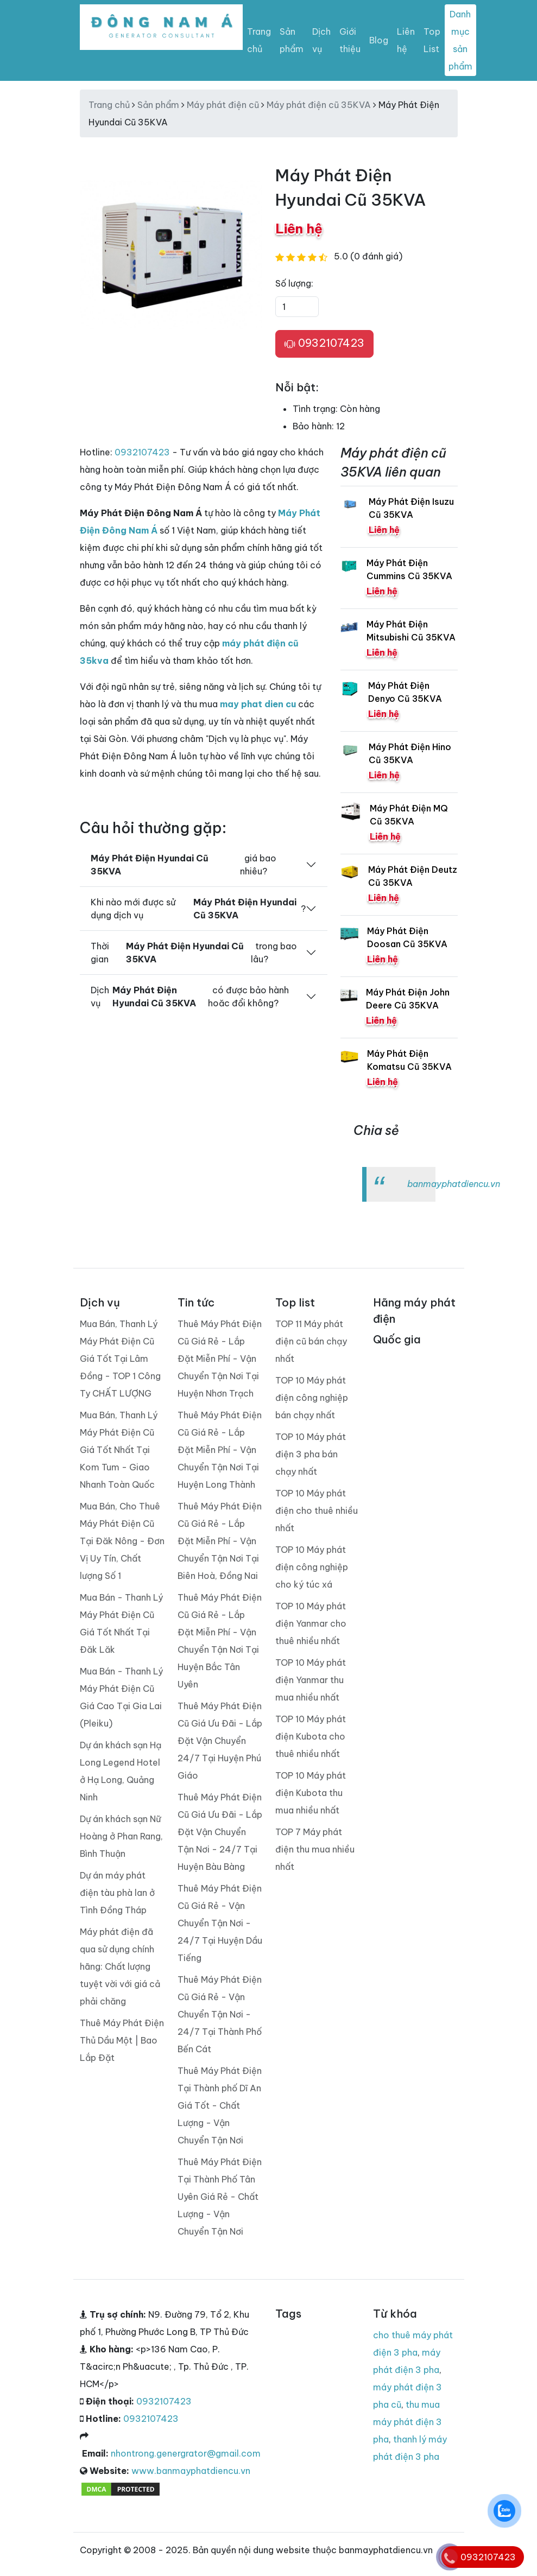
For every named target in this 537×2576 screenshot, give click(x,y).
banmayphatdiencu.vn (453, 1183)
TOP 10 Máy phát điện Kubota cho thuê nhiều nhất (310, 1736)
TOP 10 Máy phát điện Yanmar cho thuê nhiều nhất (310, 1623)
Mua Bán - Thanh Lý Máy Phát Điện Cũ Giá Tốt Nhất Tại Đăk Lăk (121, 1623)
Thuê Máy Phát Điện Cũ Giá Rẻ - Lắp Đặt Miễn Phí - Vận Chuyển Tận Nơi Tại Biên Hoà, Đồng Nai (220, 1541)
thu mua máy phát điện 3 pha (407, 2422)
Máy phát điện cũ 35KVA (319, 104)
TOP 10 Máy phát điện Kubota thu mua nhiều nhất (310, 1793)
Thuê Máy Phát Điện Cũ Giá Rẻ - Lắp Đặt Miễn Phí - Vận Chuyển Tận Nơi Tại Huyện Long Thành (220, 1450)
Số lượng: (294, 283)
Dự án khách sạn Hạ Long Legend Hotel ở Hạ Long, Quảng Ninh (120, 1771)
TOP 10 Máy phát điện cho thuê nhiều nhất (316, 1510)
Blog (378, 40)
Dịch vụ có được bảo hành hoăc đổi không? (190, 997)
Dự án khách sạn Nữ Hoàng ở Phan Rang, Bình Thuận (121, 1836)
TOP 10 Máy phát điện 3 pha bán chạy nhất (310, 1454)
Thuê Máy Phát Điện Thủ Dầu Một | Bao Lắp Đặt (122, 2040)
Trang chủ (259, 40)
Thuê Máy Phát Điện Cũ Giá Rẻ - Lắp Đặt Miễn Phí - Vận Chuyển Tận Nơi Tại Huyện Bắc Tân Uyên (220, 1641)
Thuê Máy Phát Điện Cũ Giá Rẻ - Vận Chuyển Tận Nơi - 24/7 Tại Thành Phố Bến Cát (220, 2014)
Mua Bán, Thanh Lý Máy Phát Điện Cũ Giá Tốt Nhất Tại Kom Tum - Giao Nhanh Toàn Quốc (118, 1450)
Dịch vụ (321, 40)
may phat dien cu (258, 704)
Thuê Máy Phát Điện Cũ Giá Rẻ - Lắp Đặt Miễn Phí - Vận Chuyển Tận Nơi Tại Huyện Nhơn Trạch (220, 1358)
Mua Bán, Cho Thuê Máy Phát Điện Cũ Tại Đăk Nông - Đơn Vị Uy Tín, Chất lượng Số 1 (122, 1541)
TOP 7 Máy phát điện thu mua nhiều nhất (315, 1849)
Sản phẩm (292, 40)
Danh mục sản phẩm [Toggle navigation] (460, 40)
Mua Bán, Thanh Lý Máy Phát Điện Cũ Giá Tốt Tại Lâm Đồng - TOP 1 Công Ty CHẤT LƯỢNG (120, 1358)
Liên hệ (406, 40)
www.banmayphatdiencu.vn (190, 2470)
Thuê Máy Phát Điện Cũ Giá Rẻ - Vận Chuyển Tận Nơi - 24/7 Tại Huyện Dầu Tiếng (220, 1923)
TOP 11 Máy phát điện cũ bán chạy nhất (311, 1341)
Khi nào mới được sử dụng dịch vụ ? (198, 909)
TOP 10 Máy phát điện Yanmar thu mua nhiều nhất (310, 1680)
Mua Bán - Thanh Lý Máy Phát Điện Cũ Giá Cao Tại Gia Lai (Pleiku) (121, 1697)
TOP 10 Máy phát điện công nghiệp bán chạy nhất (311, 1397)
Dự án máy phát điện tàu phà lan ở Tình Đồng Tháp (117, 1892)
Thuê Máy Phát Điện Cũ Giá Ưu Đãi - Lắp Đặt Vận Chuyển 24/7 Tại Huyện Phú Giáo (220, 1741)
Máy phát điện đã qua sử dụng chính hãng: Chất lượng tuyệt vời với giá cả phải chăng (120, 1966)
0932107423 (324, 343)
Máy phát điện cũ (223, 104)
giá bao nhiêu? (184, 865)
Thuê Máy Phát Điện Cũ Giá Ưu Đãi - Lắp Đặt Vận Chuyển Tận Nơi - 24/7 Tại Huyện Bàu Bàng (220, 1832)
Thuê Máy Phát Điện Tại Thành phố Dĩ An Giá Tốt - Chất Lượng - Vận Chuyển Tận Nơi (220, 2105)
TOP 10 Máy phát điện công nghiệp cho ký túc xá (311, 1567)
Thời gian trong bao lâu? (194, 953)
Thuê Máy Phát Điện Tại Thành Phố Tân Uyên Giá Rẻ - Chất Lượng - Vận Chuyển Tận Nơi (220, 2196)
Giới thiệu (350, 40)
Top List (432, 40)
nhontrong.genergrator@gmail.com (186, 2453)
